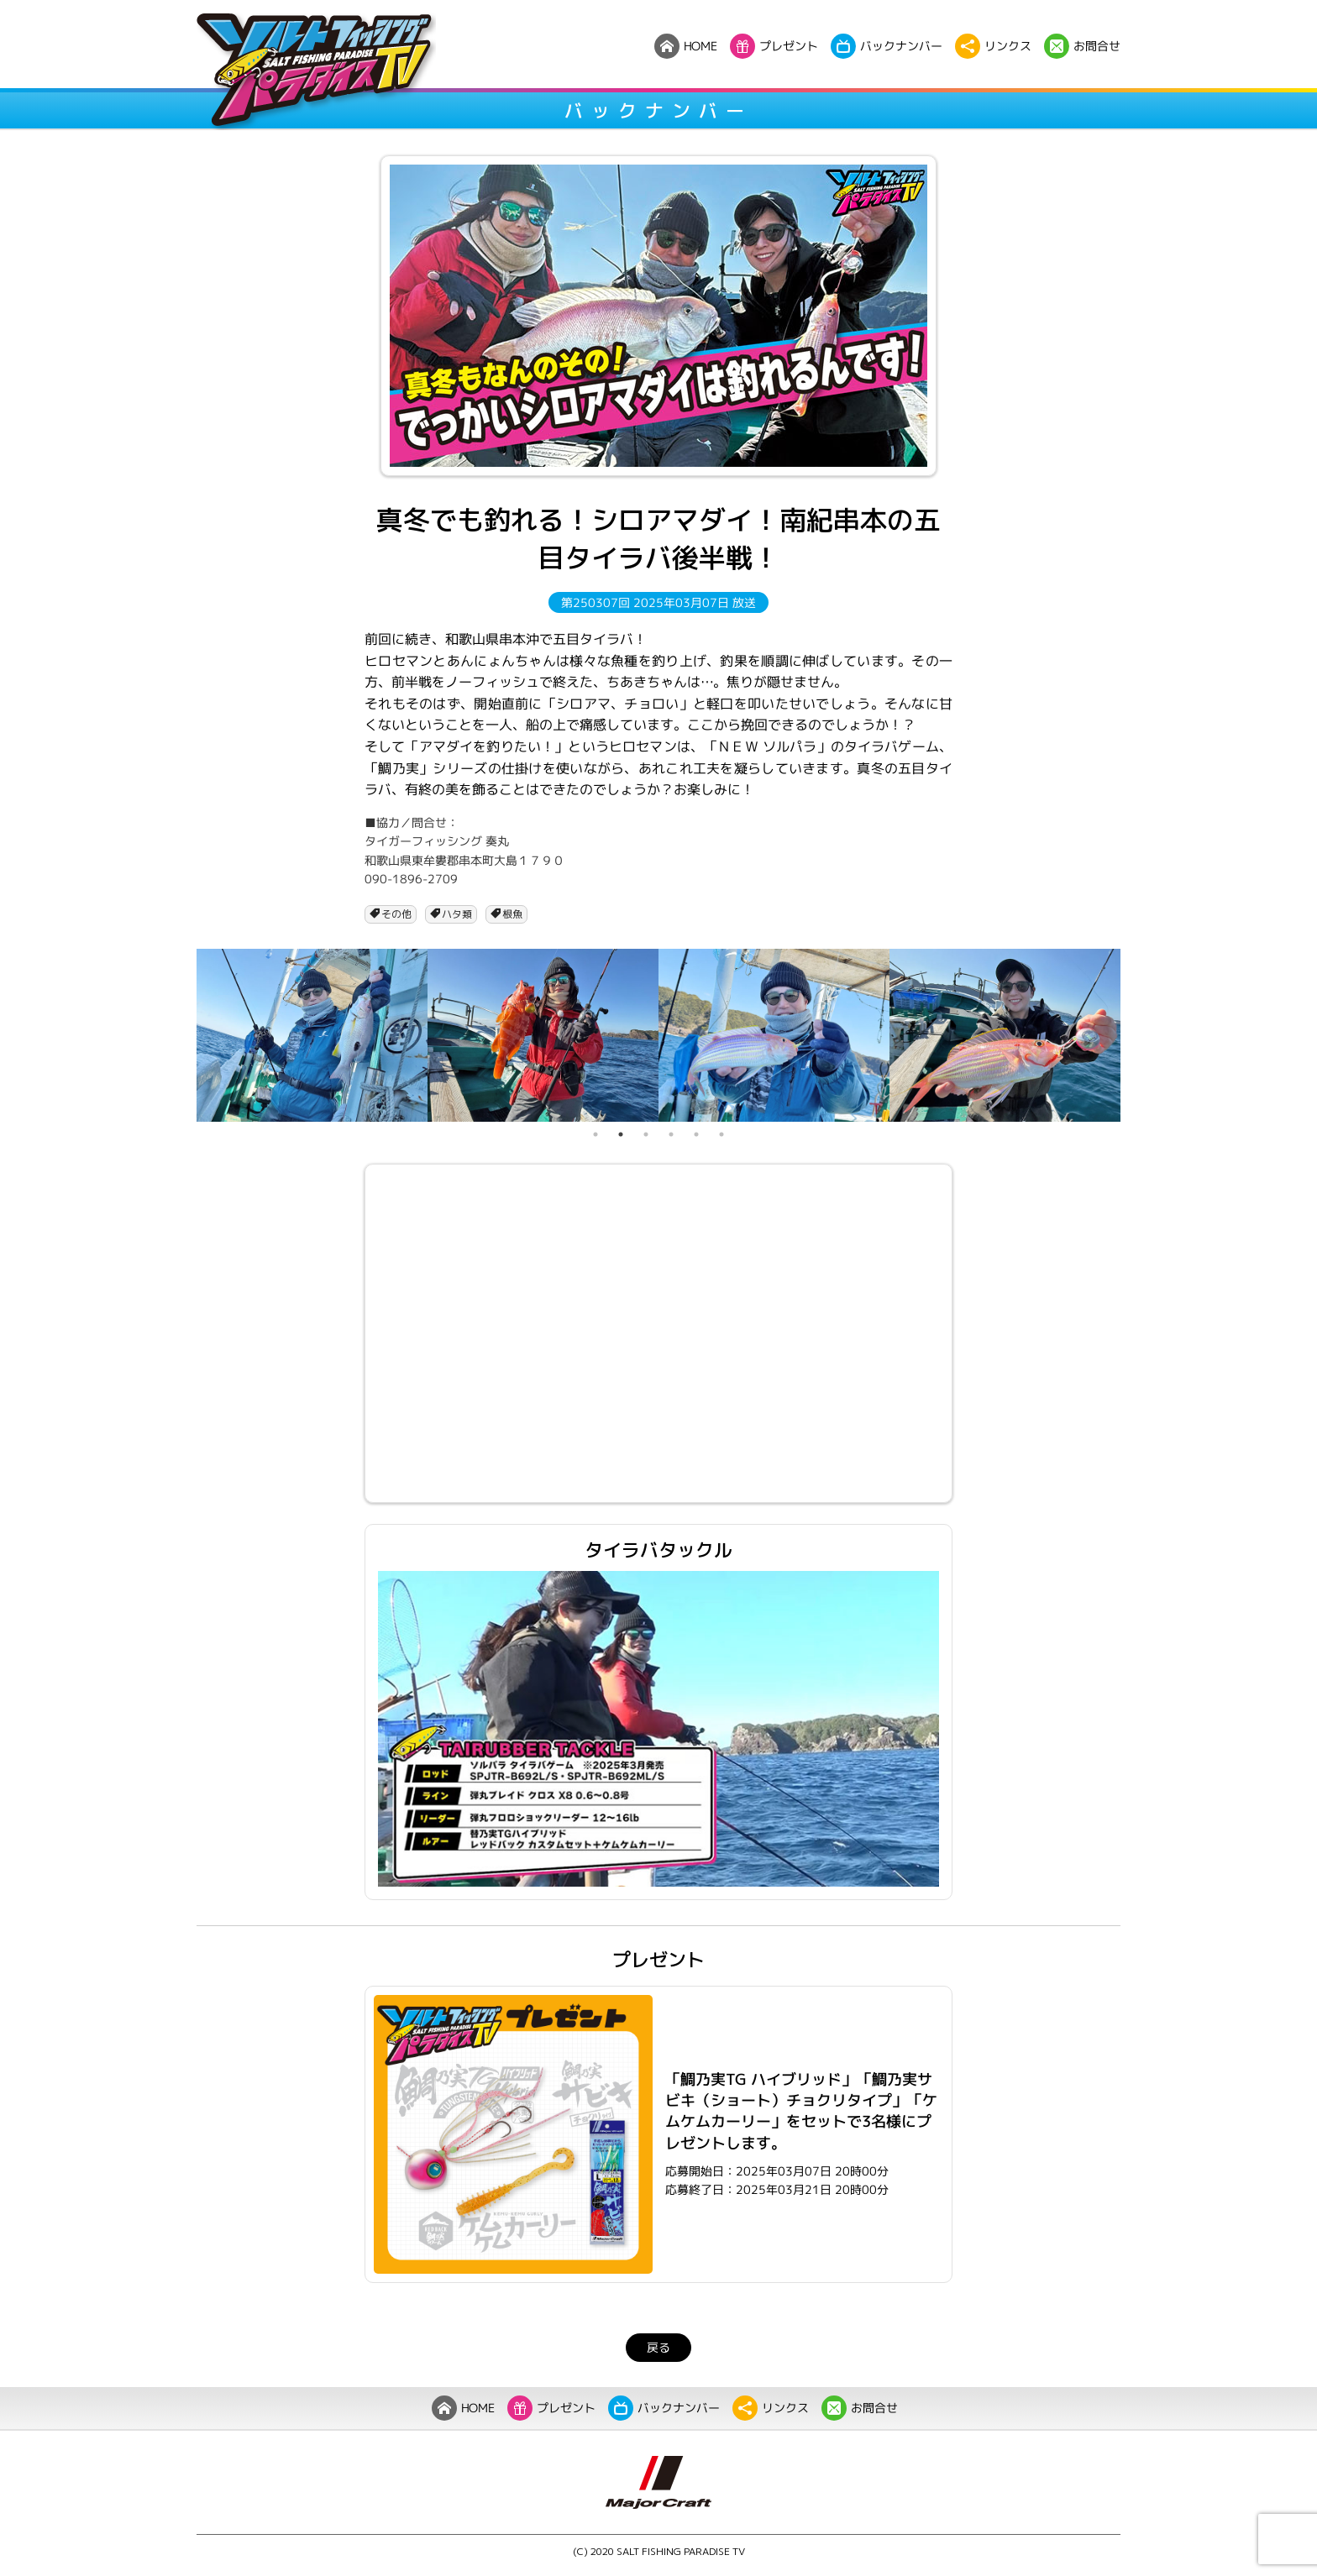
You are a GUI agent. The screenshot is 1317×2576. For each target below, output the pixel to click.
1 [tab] (595, 1134)
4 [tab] (671, 1134)
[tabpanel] (312, 1035)
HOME (463, 2408)
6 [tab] (721, 1134)
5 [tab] (696, 1134)
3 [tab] (646, 1134)
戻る (658, 2347)
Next (1133, 1035)
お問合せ (859, 2408)
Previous (184, 1035)
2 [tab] (620, 1134)
